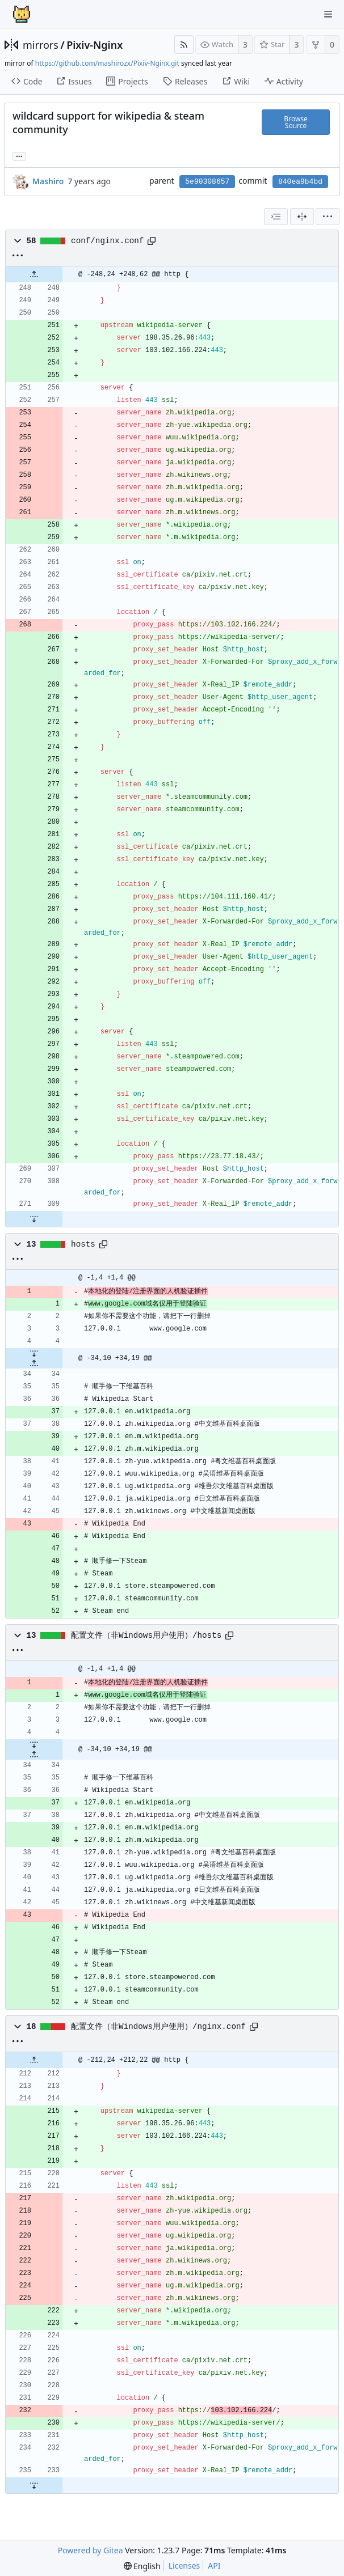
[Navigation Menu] (328, 14)
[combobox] (276, 216)
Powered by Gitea (90, 2550)
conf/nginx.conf (107, 240)
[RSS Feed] (184, 44)
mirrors (40, 44)
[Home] (21, 14)
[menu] (327, 216)
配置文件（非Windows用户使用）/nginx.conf (158, 2026)
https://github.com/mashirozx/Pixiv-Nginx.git (107, 63)
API (214, 2565)
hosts (83, 1244)
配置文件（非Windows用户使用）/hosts (146, 1635)
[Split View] (302, 216)
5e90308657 (207, 181)
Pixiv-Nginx (94, 44)
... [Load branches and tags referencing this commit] (19, 155)
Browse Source (295, 122)
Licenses (184, 2565)
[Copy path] (152, 241)
